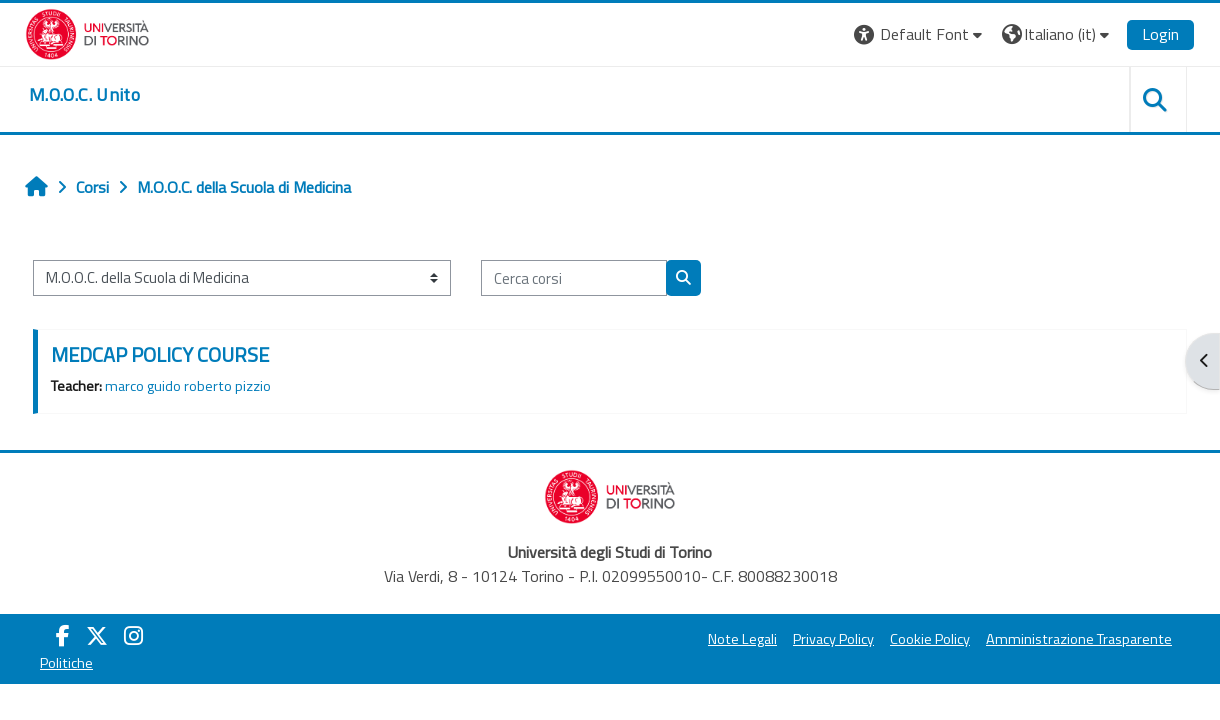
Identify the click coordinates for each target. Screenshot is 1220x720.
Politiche (66, 663)
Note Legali (742, 639)
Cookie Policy (930, 639)
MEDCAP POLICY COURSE (160, 354)
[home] (84, 95)
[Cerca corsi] (574, 278)
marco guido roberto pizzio (188, 386)
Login (1160, 34)
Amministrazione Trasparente (1079, 639)
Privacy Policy (833, 639)
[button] (920, 34)
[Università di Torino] (87, 32)
